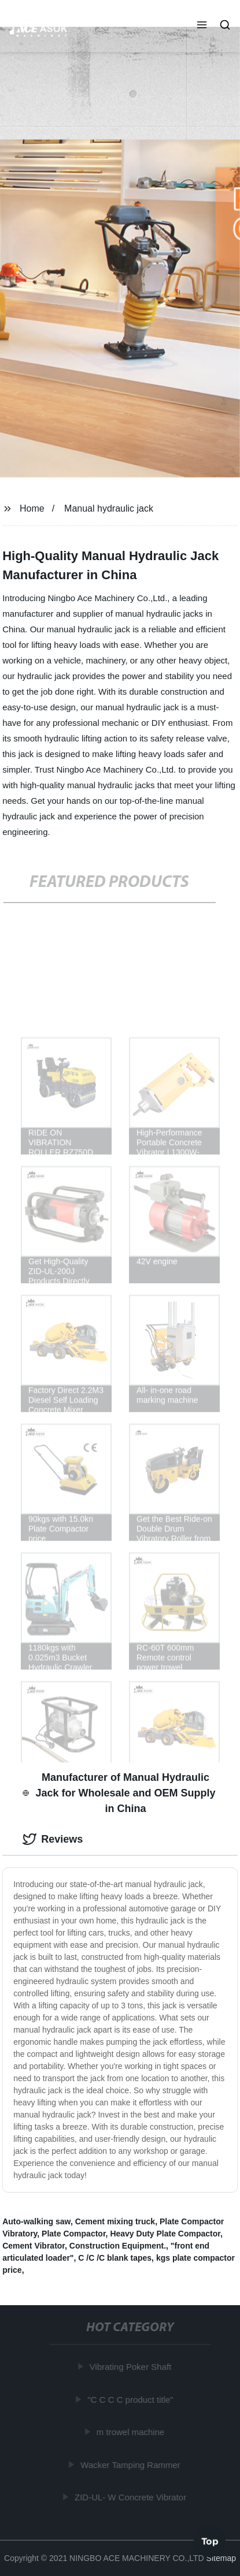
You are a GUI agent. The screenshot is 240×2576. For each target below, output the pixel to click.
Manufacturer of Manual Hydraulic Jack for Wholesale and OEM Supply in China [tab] (119, 1793)
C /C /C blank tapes (115, 2257)
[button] (201, 26)
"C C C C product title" (130, 2399)
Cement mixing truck (115, 2221)
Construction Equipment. (117, 2245)
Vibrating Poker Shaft (131, 2367)
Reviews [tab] (53, 1839)
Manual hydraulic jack (108, 508)
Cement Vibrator (33, 2245)
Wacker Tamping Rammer (131, 2464)
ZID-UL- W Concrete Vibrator (131, 2497)
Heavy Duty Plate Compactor (165, 2233)
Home (32, 508)
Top (210, 2541)
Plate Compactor (73, 2233)
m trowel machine (131, 2432)
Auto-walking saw (36, 2221)
